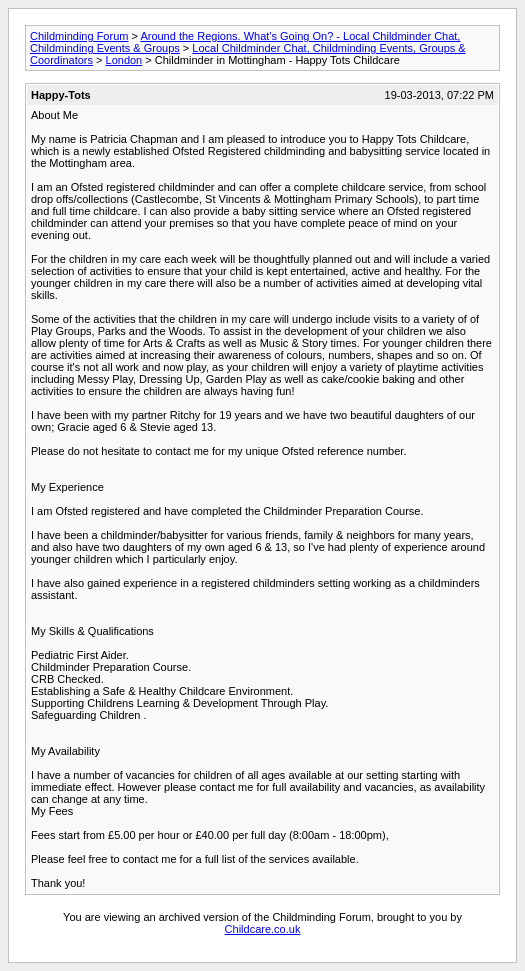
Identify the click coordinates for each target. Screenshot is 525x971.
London (124, 60)
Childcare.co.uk (263, 929)
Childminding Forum (79, 36)
